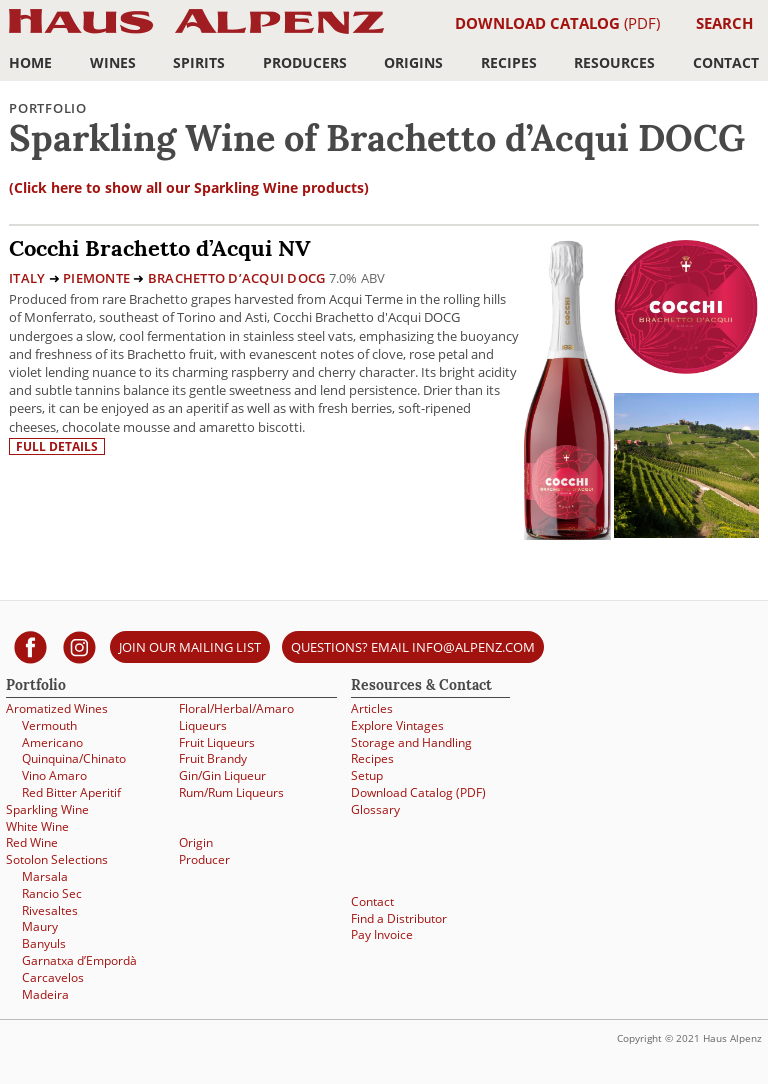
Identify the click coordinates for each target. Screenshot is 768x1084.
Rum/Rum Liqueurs (231, 792)
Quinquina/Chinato (74, 758)
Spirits (199, 62)
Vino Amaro (54, 775)
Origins (413, 62)
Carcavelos (53, 977)
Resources (614, 62)
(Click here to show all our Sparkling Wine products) (189, 187)
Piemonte (96, 278)
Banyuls (44, 943)
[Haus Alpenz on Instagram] (79, 646)
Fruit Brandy (213, 758)
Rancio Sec (52, 893)
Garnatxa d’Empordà (79, 960)
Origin (196, 842)
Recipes (509, 62)
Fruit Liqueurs (217, 742)
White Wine (37, 826)
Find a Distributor (399, 918)
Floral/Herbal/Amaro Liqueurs (236, 717)
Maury (40, 926)
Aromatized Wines (57, 708)
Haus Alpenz (196, 32)
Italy (27, 278)
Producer (204, 859)
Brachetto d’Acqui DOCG (237, 278)
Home (30, 62)
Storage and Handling (411, 742)
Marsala (45, 876)
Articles (372, 708)
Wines (113, 62)
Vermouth (49, 725)
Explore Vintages (397, 725)
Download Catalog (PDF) (418, 792)
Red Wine (32, 842)
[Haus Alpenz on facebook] (30, 646)
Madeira (45, 994)
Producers (305, 62)
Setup (367, 775)
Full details (57, 446)
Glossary (375, 809)
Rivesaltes (50, 910)
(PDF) (557, 23)
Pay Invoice (382, 934)
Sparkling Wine (47, 809)
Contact (726, 62)
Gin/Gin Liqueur (222, 775)
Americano (52, 742)
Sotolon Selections (57, 859)
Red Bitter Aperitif (71, 792)
